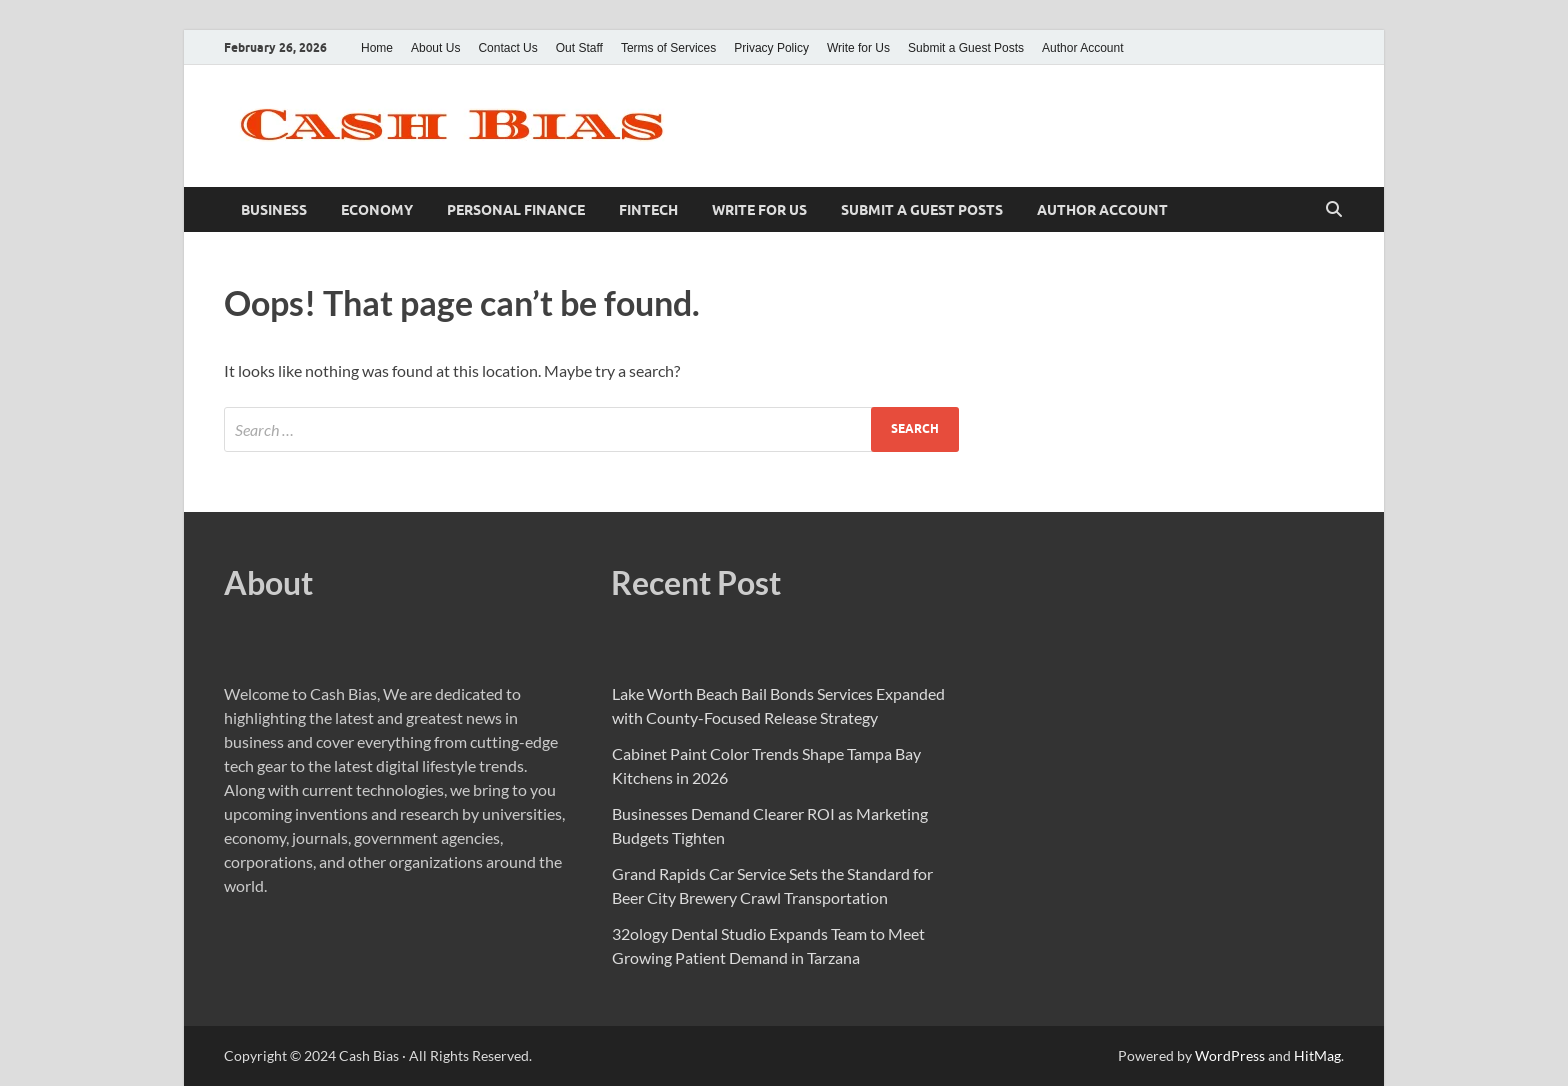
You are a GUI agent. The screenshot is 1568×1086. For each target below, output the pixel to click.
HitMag (1317, 1055)
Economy (377, 210)
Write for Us (858, 48)
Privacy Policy (771, 48)
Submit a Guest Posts (966, 48)
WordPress (1230, 1055)
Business (274, 210)
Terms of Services (668, 48)
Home (377, 48)
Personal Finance (516, 210)
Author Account (1082, 48)
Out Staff (579, 48)
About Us (435, 48)
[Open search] (1334, 210)
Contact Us (507, 48)
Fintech (648, 210)
